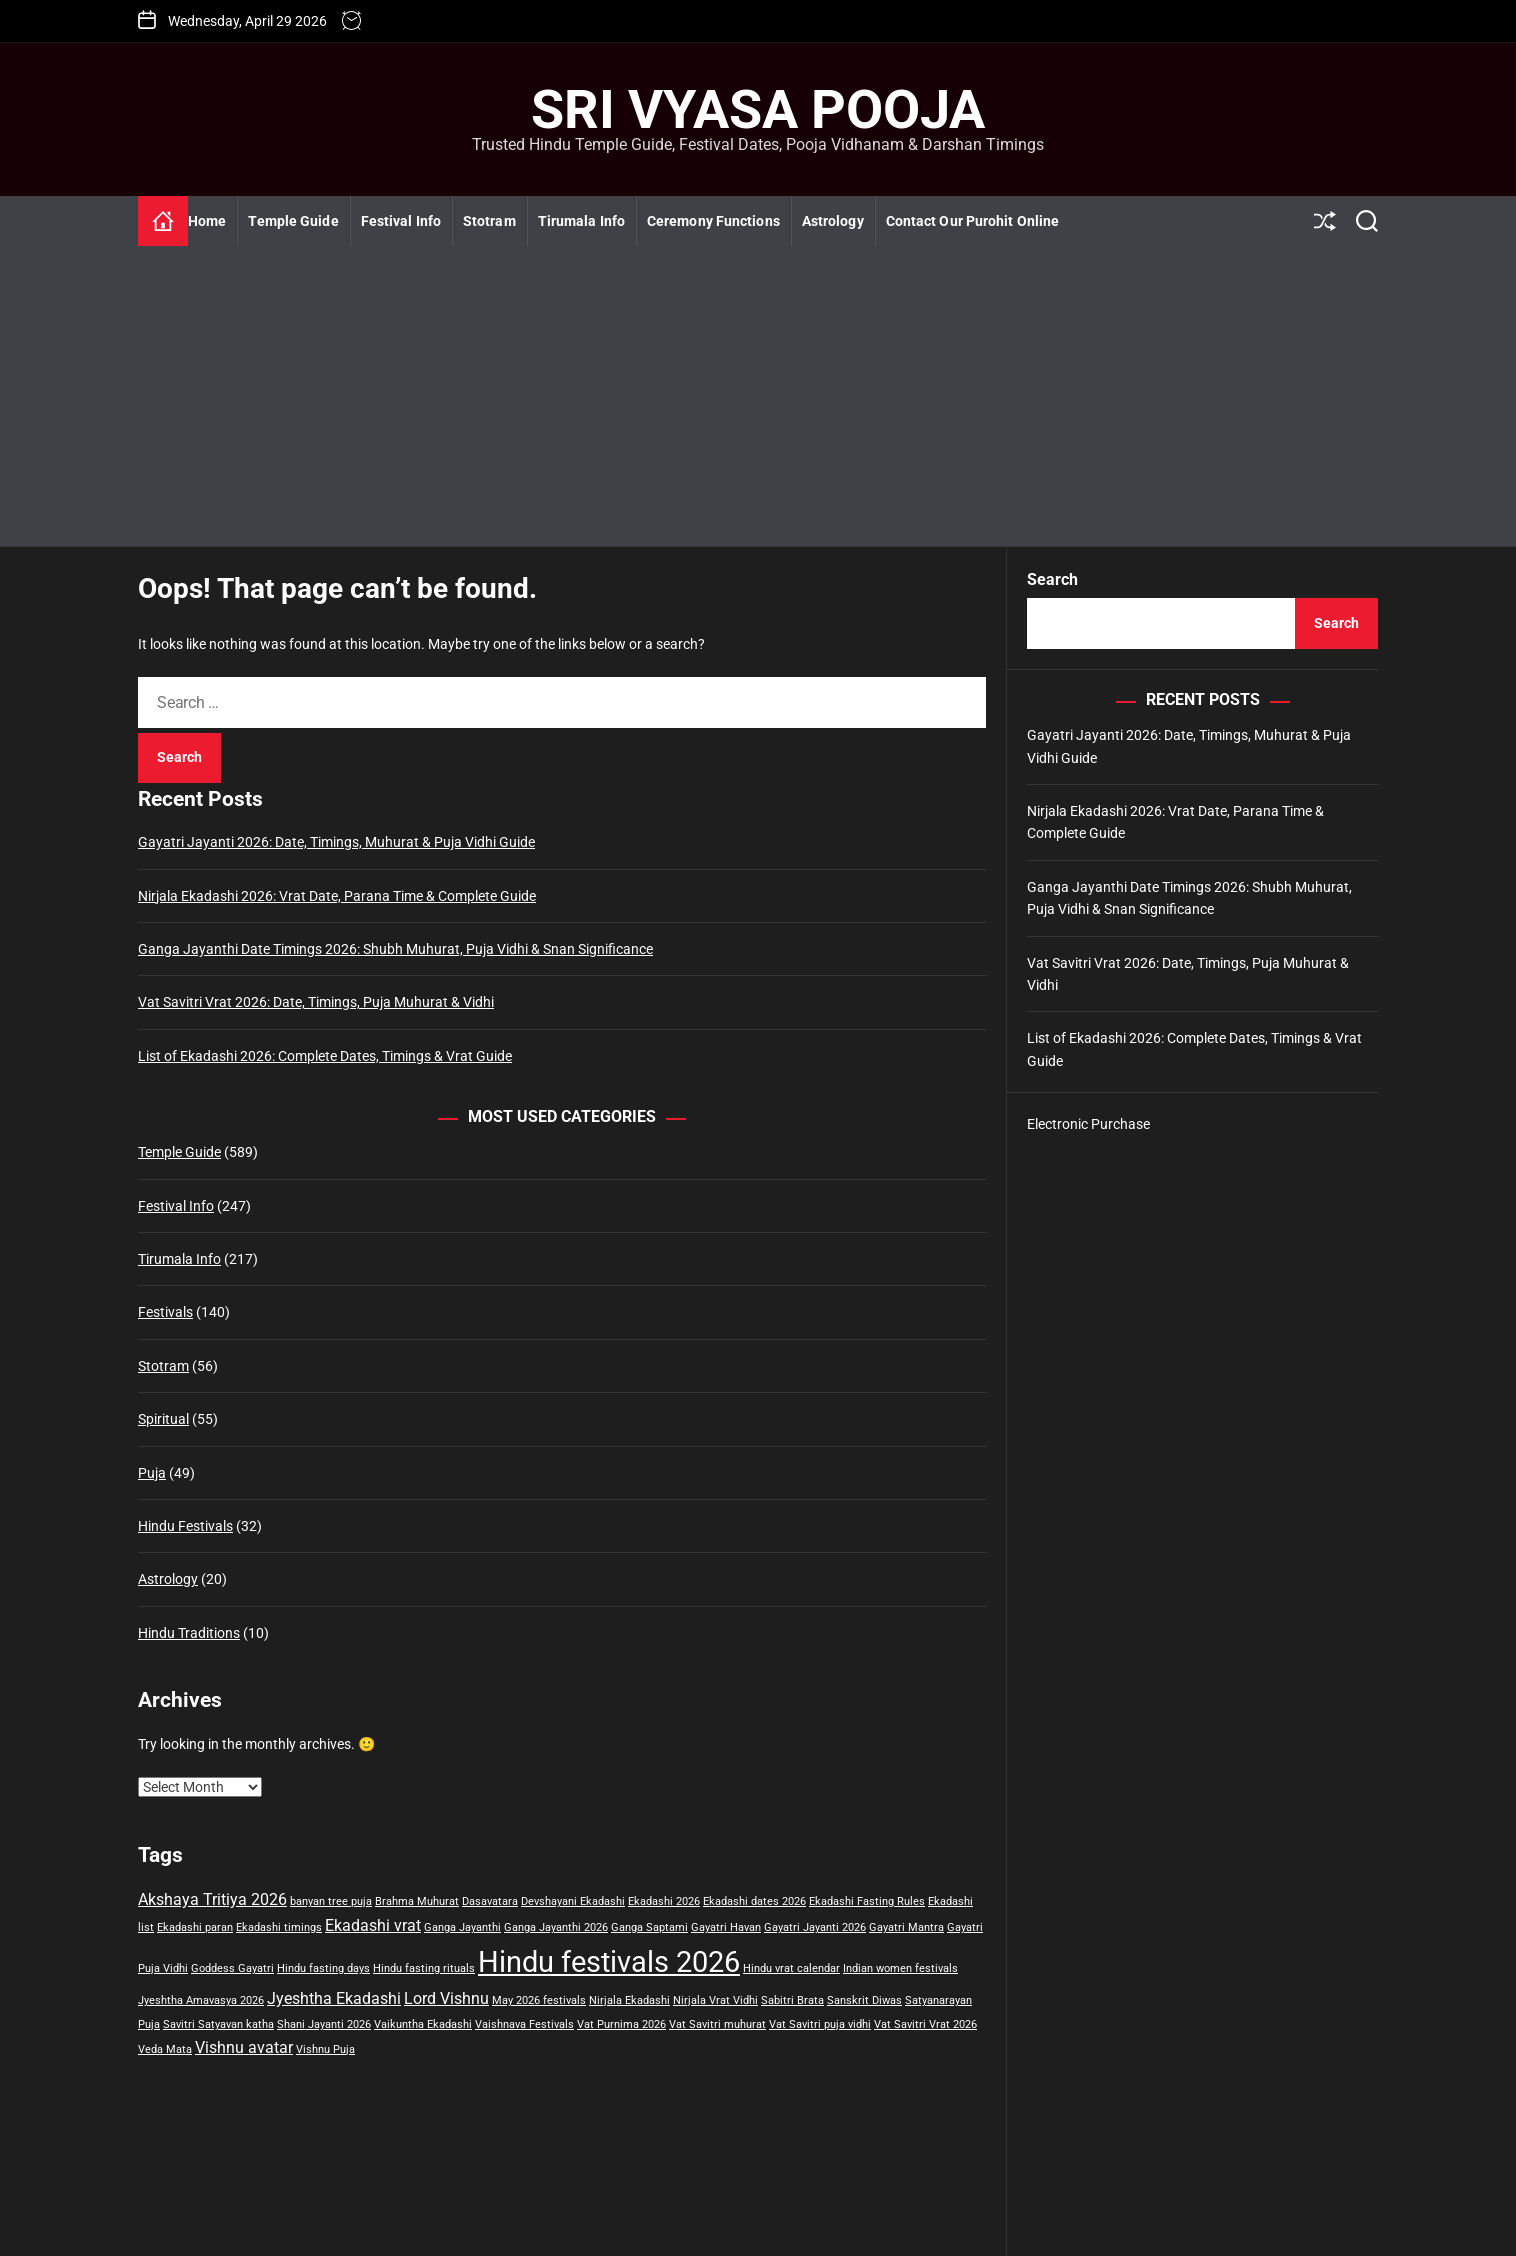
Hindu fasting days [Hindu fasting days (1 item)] (323, 1968)
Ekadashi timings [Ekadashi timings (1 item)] (279, 1927)
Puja (152, 1473)
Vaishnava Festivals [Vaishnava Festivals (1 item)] (524, 2024)
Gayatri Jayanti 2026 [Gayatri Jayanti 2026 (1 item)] (815, 1927)
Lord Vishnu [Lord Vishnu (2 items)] (446, 1998)
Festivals (165, 1312)
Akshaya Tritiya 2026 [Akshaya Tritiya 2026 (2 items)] (212, 1899)
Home (207, 221)
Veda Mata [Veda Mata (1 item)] (165, 2049)
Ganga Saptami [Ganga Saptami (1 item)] (649, 1927)
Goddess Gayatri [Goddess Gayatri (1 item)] (232, 1968)
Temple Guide (293, 221)
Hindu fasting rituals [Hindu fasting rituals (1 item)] (424, 1968)
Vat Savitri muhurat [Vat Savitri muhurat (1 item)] (717, 2024)
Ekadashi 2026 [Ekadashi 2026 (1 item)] (664, 1901)
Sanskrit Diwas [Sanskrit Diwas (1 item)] (864, 2000)
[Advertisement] (758, 396)
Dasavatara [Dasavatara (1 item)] (490, 1901)
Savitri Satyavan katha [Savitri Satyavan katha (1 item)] (218, 2024)
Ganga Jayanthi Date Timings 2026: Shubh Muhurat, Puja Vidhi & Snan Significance (395, 949)
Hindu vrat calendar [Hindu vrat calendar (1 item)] (791, 1968)
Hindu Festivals (185, 1526)
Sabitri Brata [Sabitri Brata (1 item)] (792, 2000)
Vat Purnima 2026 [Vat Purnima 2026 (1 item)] (621, 2024)
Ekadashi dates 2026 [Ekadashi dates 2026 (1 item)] (754, 1901)
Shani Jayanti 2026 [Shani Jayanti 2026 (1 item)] (324, 2024)
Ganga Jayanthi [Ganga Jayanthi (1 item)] (462, 1927)
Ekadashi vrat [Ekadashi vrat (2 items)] (373, 1925)
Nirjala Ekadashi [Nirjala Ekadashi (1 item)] (629, 2000)
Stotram (489, 221)
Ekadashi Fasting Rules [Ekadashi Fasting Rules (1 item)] (867, 1901)
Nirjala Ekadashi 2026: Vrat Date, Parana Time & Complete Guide (337, 896)
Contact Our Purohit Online (973, 221)
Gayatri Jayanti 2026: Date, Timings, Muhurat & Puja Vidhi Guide (336, 842)
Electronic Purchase (1088, 1124)
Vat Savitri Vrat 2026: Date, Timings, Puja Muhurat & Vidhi (316, 1002)
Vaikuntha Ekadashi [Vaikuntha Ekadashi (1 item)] (423, 2024)
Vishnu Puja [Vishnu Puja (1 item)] (325, 2049)
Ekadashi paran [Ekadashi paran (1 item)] (195, 1927)
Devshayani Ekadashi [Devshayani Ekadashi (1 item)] (573, 1901)
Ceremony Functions (713, 221)
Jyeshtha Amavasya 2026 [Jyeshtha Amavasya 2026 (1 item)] (201, 2000)
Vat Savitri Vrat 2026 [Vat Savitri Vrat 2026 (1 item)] (925, 2024)
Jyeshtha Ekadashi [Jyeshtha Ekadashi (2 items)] (334, 1998)
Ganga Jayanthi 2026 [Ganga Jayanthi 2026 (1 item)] (556, 1927)
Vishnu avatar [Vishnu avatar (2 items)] (244, 2047)
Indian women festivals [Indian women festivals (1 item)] (900, 1968)
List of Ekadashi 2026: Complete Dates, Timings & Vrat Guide (325, 1056)
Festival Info (401, 221)
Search (1052, 579)
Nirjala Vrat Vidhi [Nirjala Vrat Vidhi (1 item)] (715, 2000)
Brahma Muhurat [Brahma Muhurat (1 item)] (417, 1901)
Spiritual (163, 1419)
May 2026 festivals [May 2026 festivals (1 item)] (539, 2000)
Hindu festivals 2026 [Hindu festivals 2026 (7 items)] (609, 1962)
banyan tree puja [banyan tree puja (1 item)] (331, 1901)
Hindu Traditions (189, 1633)
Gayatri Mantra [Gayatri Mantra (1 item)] (906, 1927)
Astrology (833, 221)
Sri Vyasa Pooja (758, 110)
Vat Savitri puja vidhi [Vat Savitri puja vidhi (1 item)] (820, 2024)
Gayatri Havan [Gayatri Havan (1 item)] (726, 1927)
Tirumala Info (581, 221)
